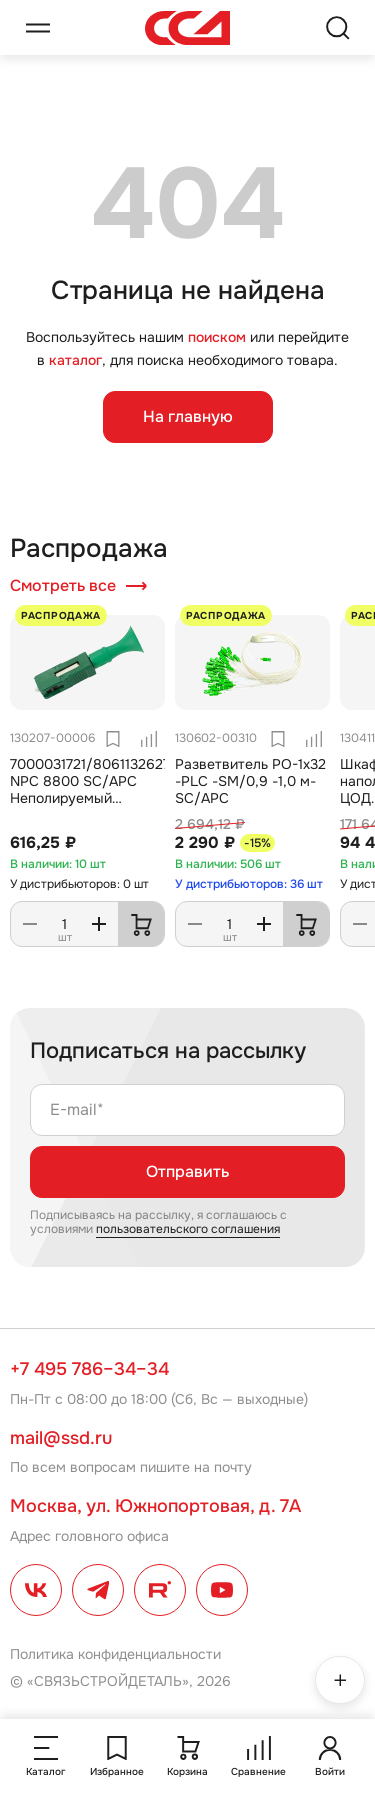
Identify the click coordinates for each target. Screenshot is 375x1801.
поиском (217, 337)
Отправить (187, 1171)
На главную (188, 416)
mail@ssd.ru (61, 1438)
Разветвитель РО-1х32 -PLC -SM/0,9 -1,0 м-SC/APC (250, 782)
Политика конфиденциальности (115, 1654)
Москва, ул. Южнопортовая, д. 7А (155, 1506)
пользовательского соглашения (188, 1229)
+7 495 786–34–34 (89, 1369)
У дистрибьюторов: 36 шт (249, 884)
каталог (75, 360)
